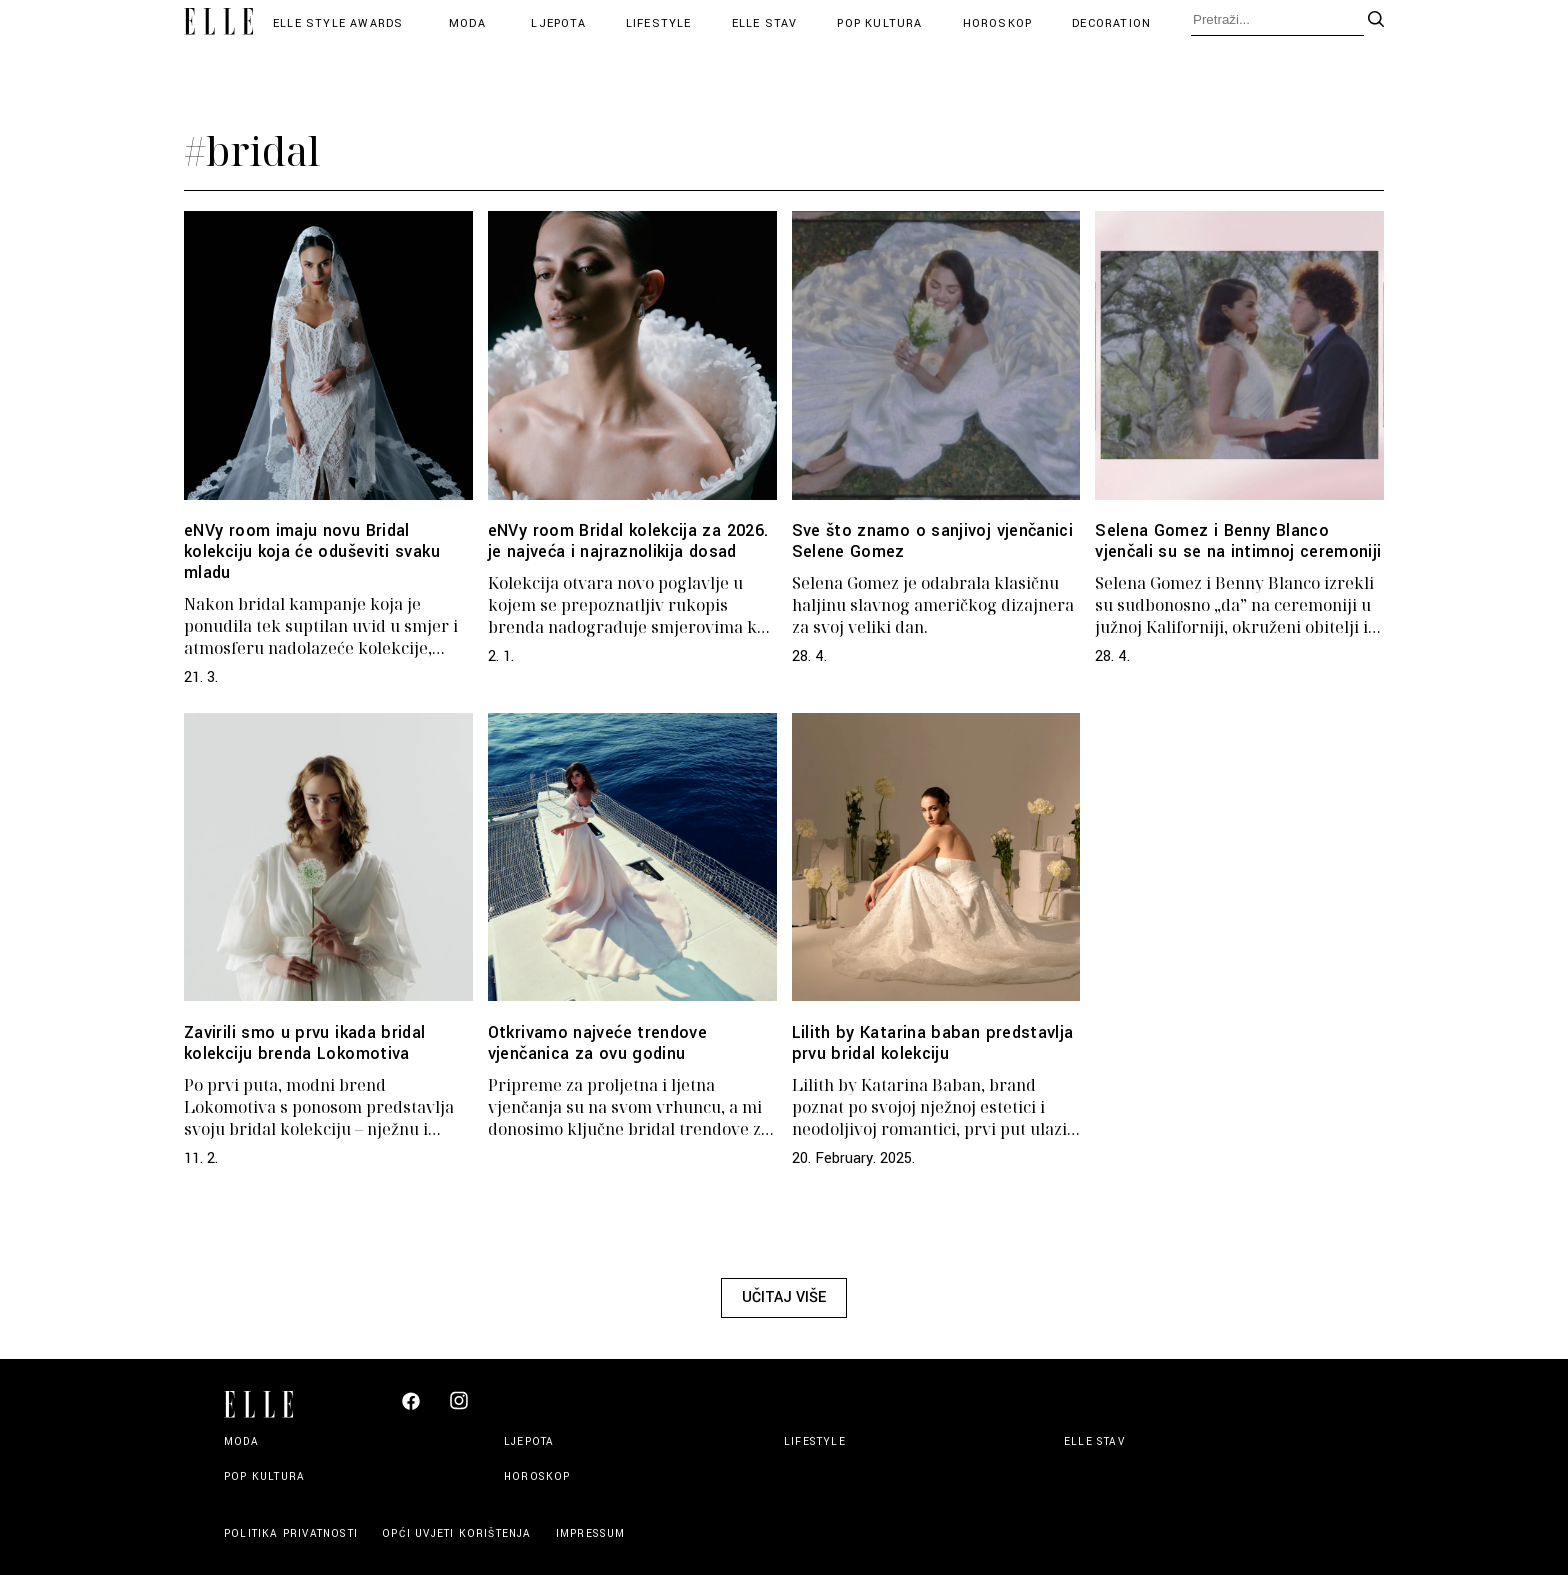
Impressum (591, 1533)
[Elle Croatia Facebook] (411, 1406)
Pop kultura (879, 23)
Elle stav (765, 23)
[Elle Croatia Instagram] (459, 1408)
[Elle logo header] (218, 24)
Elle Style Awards (338, 23)
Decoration (1111, 23)
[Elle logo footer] (267, 1402)
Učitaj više (784, 1297)
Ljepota (558, 23)
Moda (467, 23)
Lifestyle (659, 23)
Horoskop (998, 23)
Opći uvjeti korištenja (459, 1533)
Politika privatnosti (293, 1533)
